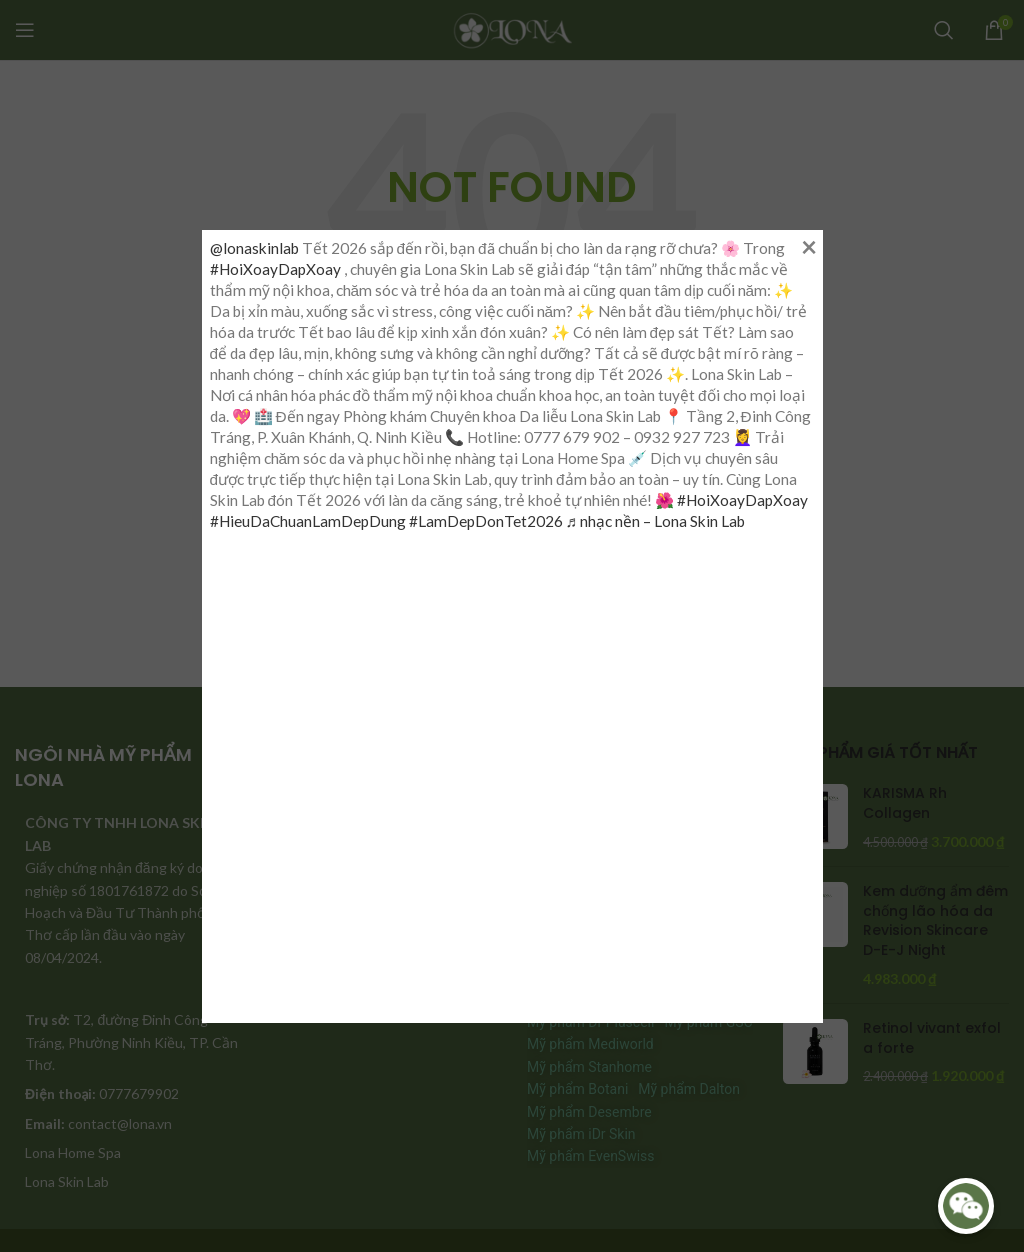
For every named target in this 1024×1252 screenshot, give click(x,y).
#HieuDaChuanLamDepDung (308, 521)
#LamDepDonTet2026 (486, 521)
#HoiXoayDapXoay (275, 269)
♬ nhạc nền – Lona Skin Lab (656, 521)
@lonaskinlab (254, 248)
